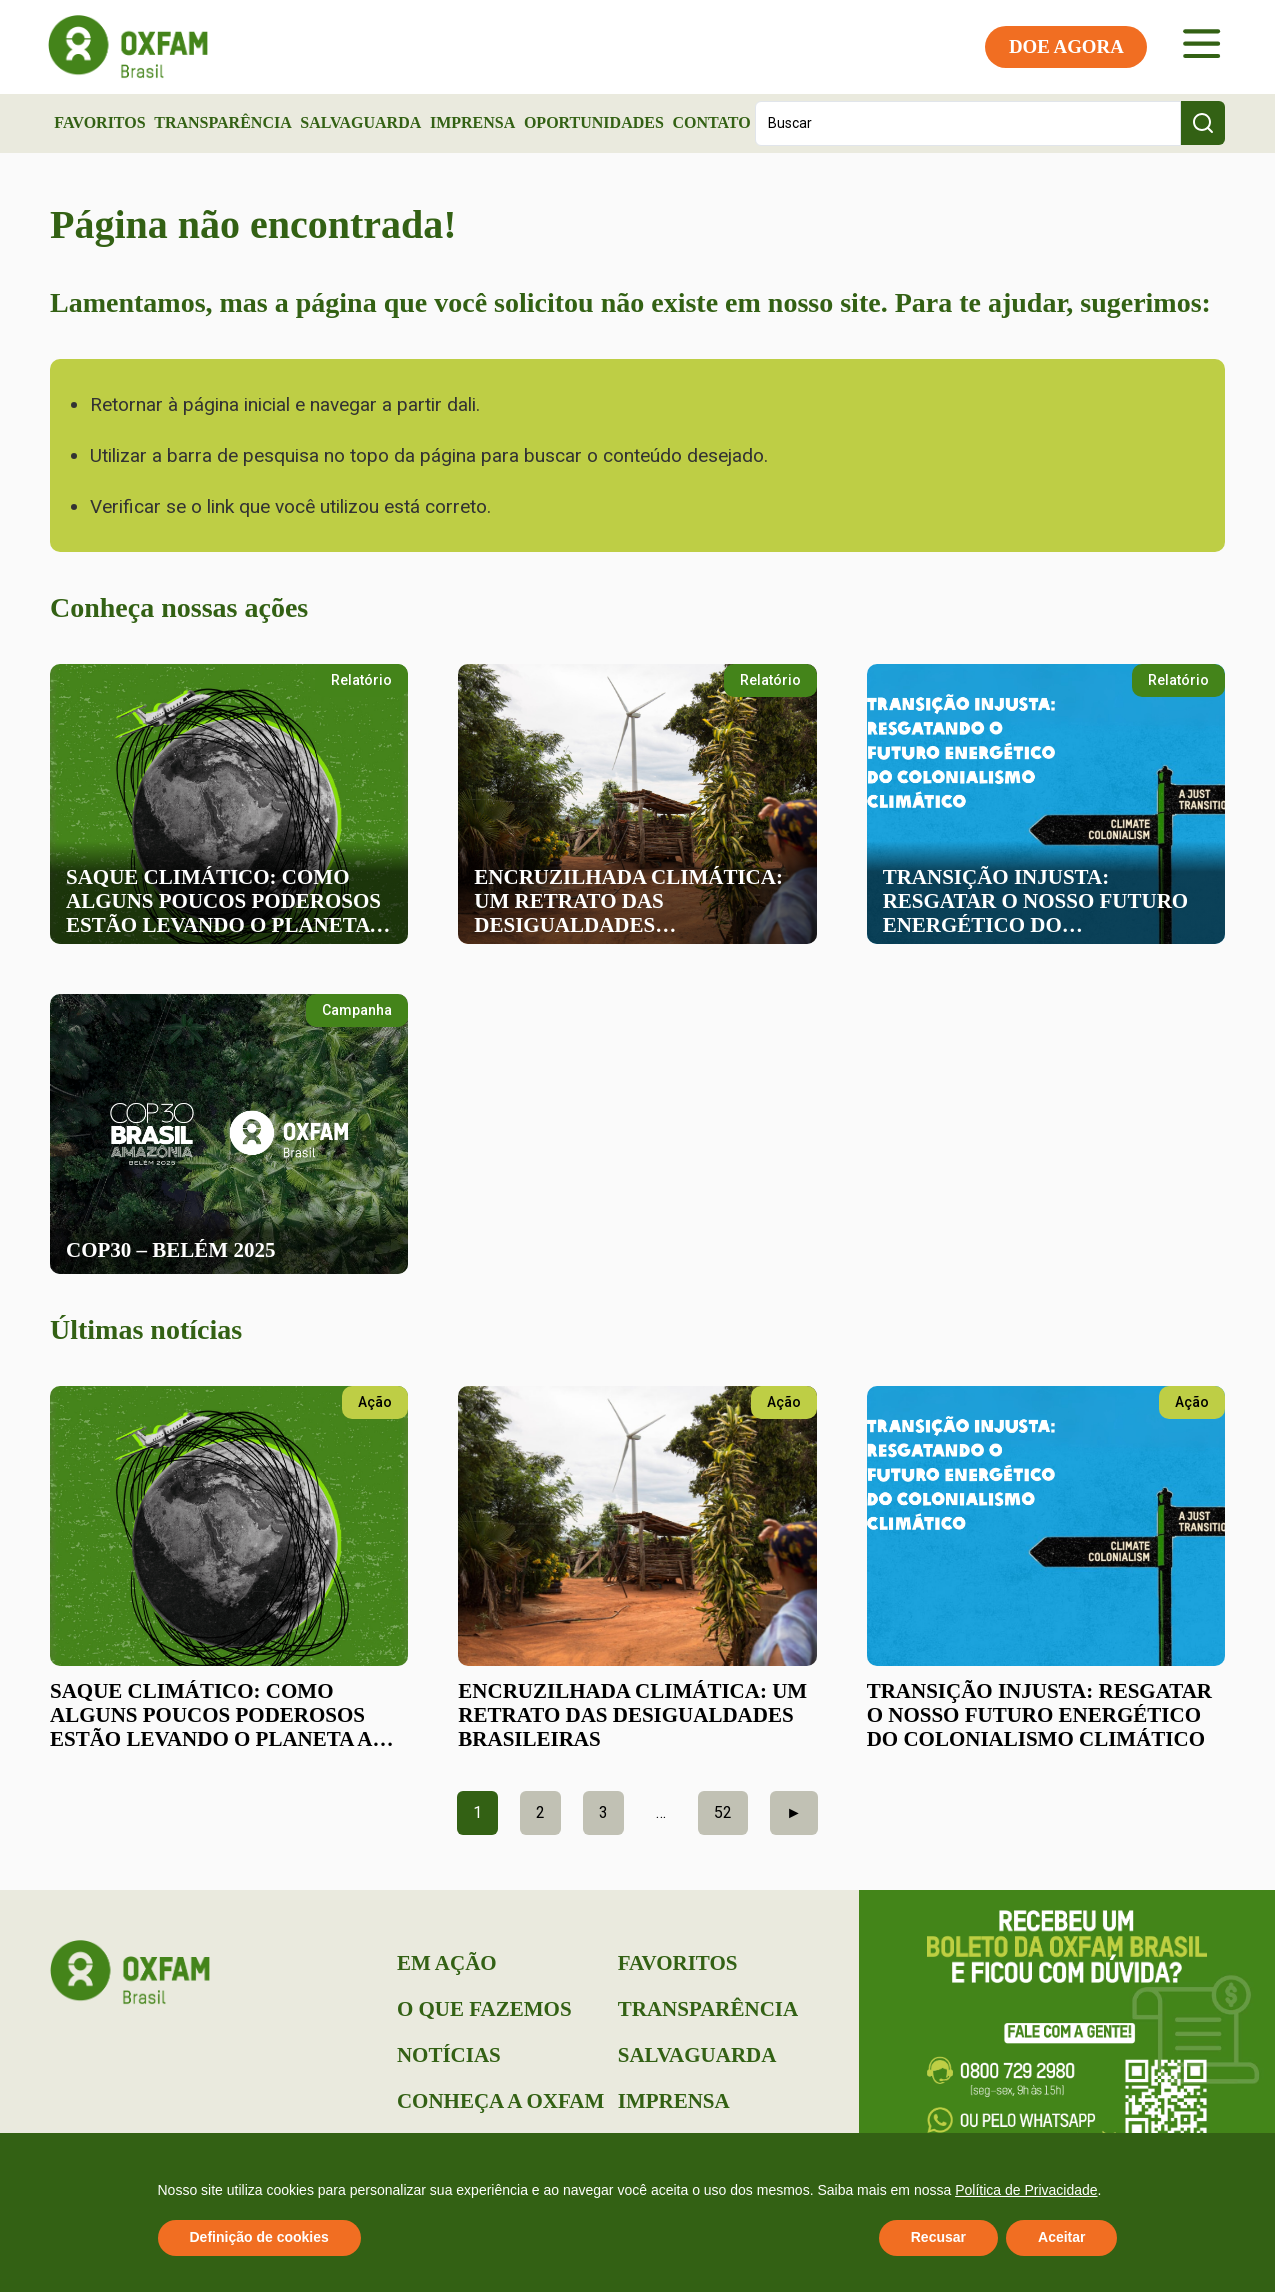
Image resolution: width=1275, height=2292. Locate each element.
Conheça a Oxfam (500, 2101)
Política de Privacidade (1026, 2190)
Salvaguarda (360, 122)
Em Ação (447, 1963)
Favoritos (99, 122)
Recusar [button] (938, 2237)
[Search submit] (1203, 123)
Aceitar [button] (1061, 2237)
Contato (711, 122)
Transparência (223, 122)
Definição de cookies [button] (259, 2237)
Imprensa (472, 122)
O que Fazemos (484, 2009)
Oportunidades (594, 122)
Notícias (449, 2055)
